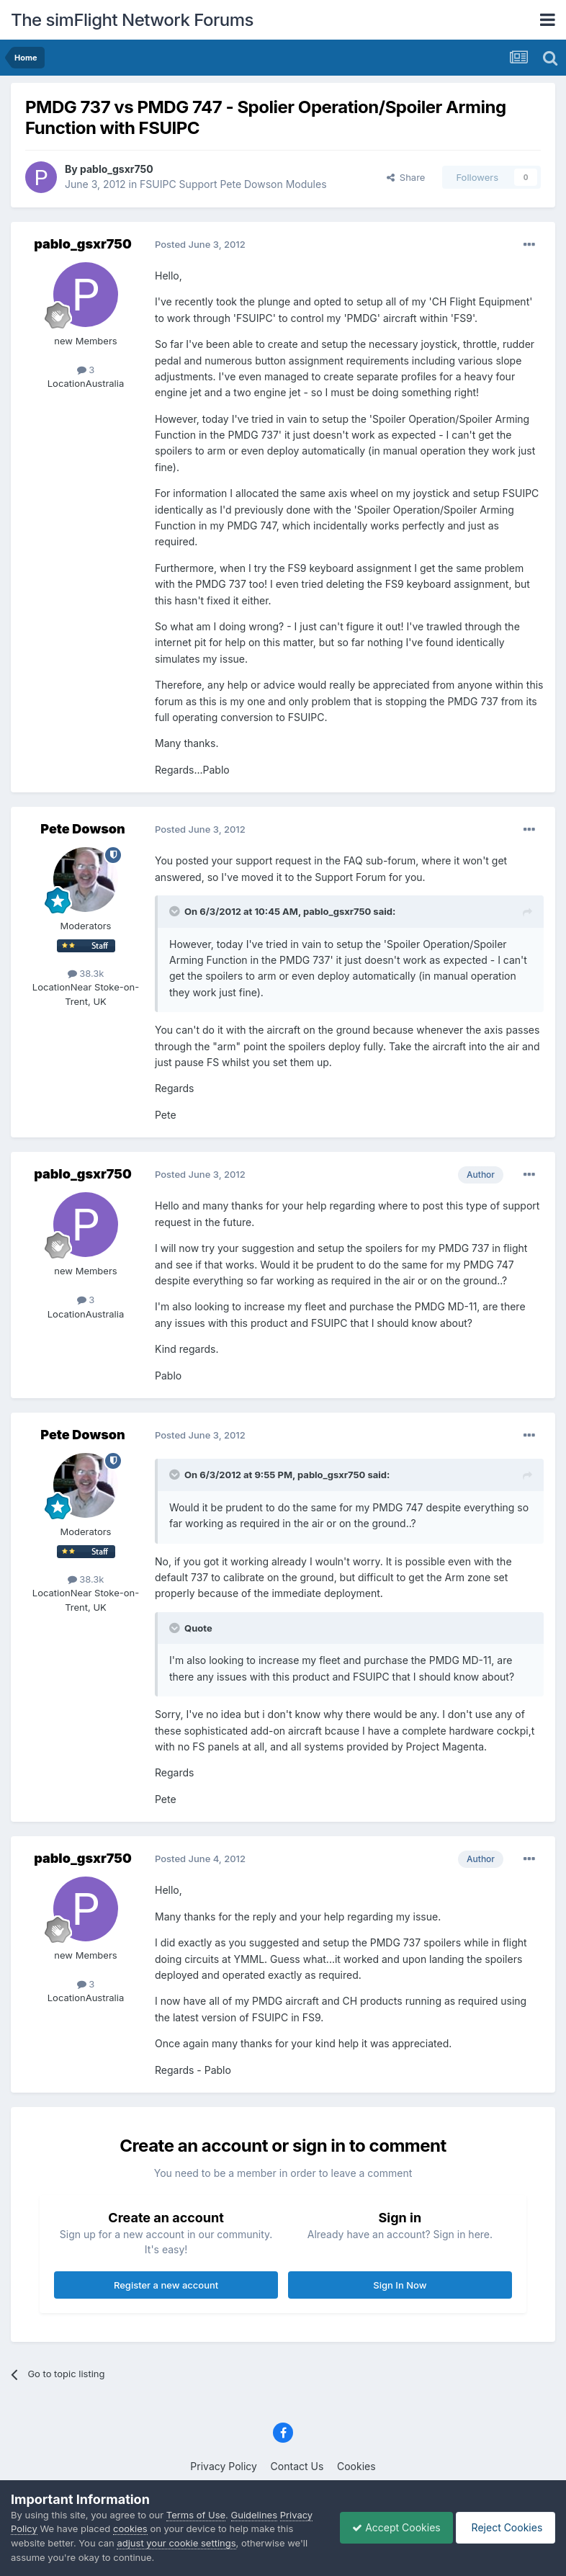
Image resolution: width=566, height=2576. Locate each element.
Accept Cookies (389, 2527)
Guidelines (254, 2515)
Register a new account (166, 2285)
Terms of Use (195, 2515)
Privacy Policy (223, 2466)
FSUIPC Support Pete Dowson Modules (233, 184)
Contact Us (297, 2466)
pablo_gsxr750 (116, 169)
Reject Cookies (503, 2527)
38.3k (86, 973)
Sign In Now (399, 2285)
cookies (165, 2528)
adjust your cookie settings (194, 2543)
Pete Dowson (82, 828)
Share (406, 177)
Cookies (356, 2466)
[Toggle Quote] (175, 911)
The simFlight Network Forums (132, 19)
